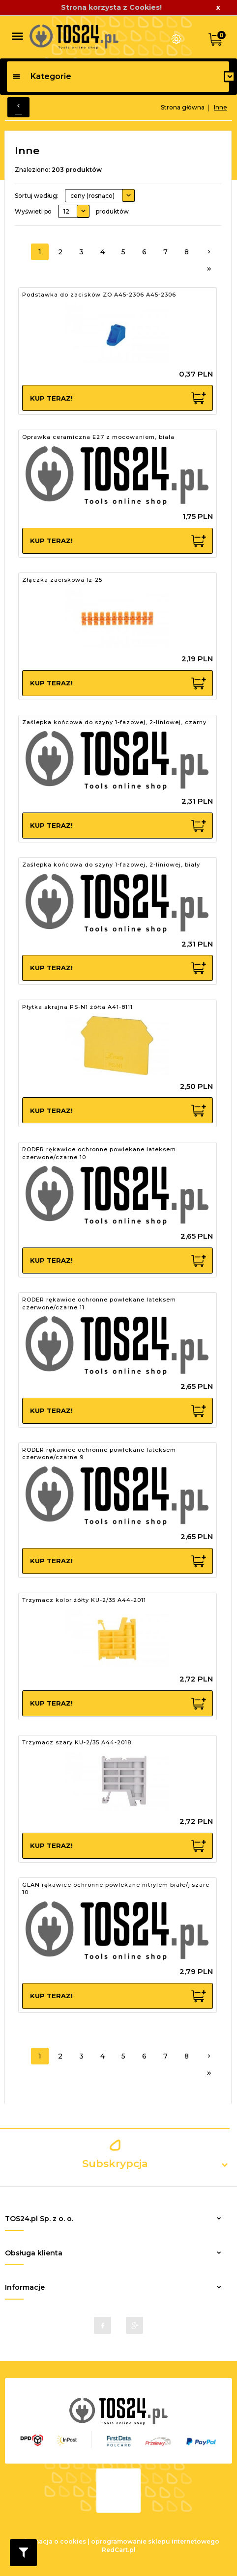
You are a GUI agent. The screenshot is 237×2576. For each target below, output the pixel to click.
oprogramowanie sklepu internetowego (155, 2539)
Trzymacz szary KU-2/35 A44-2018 (76, 1740)
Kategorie (41, 76)
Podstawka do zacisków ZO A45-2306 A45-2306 (99, 293)
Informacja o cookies (52, 2539)
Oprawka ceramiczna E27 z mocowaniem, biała (98, 436)
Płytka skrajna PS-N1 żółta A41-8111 (77, 1005)
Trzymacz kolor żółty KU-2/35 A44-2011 (84, 1598)
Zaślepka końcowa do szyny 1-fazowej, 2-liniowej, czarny (114, 720)
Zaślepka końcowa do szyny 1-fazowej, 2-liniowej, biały (111, 863)
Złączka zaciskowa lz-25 (62, 578)
